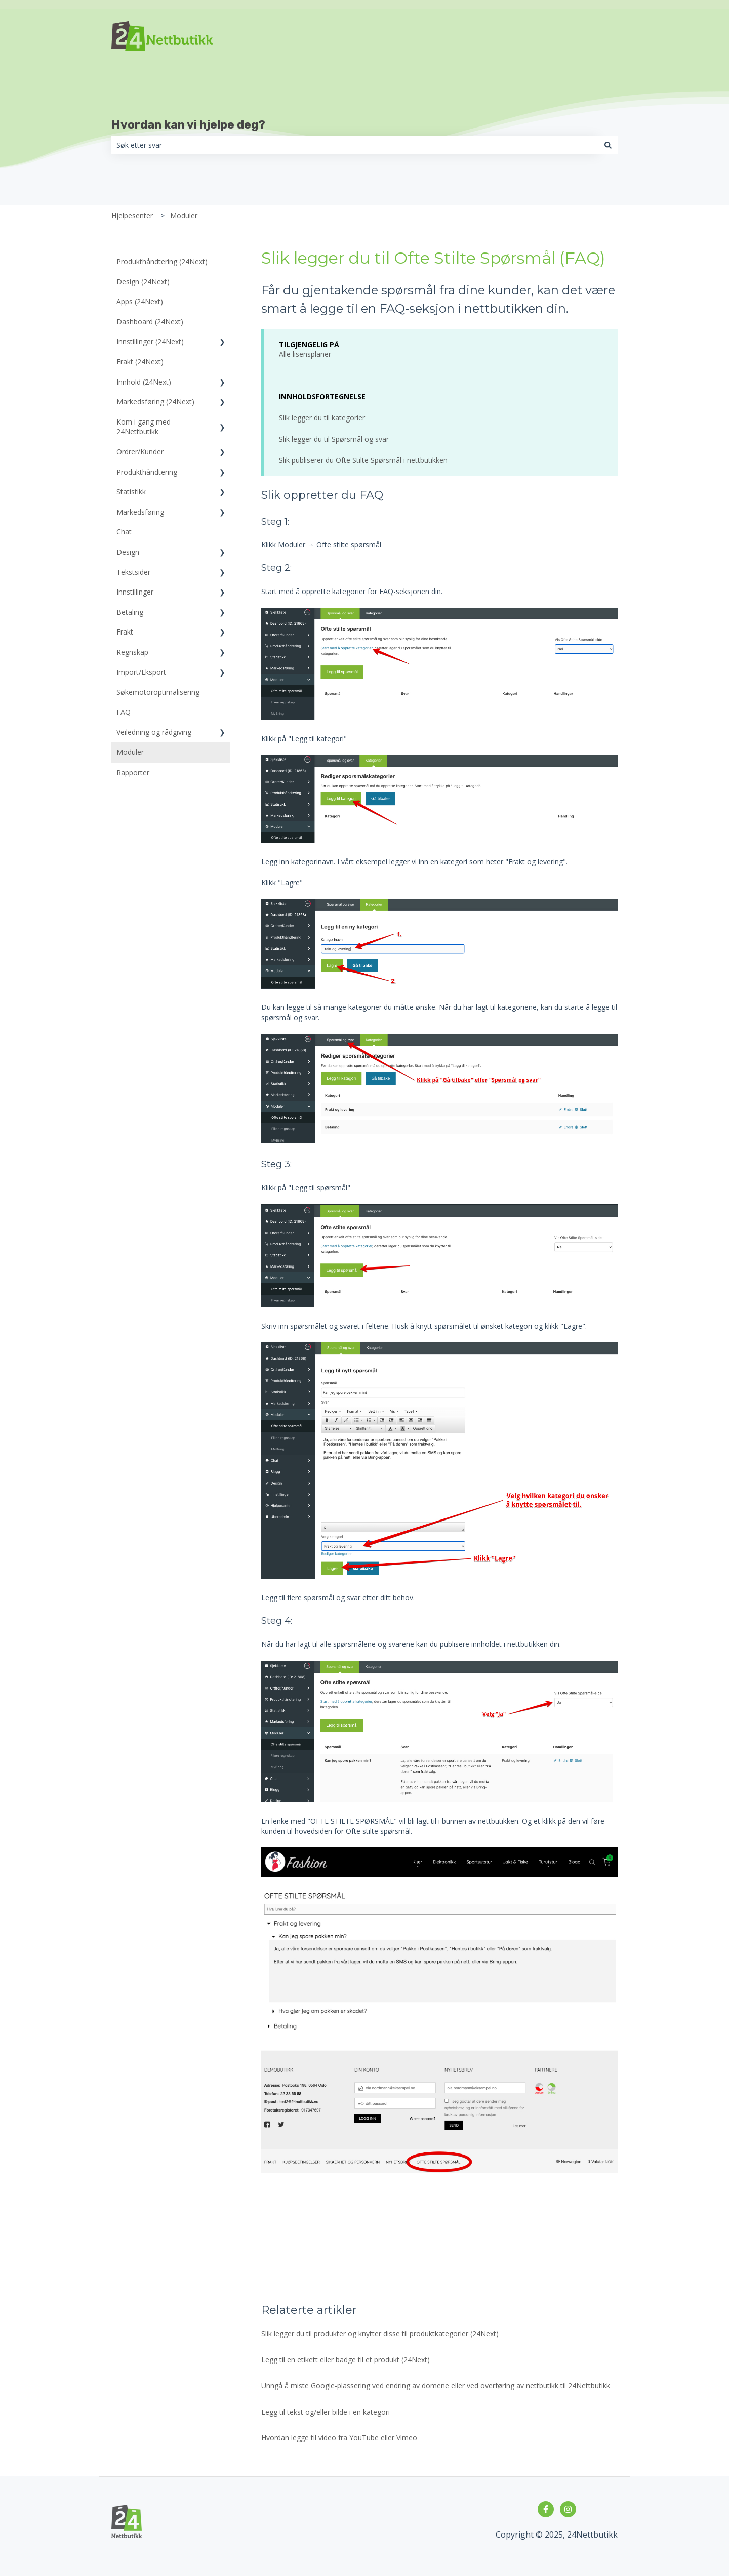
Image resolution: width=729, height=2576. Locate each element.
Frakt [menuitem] (124, 632)
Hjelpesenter (132, 215)
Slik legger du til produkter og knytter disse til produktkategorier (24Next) (380, 2333)
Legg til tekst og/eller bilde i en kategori (325, 2412)
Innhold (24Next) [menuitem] (143, 382)
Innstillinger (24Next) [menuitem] (150, 341)
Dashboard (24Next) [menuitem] (149, 321)
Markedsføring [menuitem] (140, 512)
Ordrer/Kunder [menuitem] (140, 451)
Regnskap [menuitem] (132, 652)
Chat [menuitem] (124, 531)
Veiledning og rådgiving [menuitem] (153, 732)
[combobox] (354, 145)
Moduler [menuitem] (130, 752)
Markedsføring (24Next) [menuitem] (155, 401)
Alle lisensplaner (305, 354)
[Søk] (608, 145)
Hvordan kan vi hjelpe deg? (188, 124)
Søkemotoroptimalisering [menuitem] (157, 692)
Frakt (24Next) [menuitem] (140, 361)
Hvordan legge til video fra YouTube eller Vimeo (339, 2437)
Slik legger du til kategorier (322, 418)
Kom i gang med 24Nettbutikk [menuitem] (143, 427)
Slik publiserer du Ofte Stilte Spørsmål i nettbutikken (363, 460)
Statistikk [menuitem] (131, 491)
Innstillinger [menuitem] (134, 592)
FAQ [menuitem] (123, 712)
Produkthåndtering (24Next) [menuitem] (162, 261)
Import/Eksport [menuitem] (141, 672)
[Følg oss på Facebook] (546, 2509)
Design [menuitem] (127, 552)
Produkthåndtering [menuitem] (146, 472)
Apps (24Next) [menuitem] (139, 301)
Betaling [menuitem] (129, 612)
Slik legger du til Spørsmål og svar (334, 439)
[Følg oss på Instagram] (568, 2509)
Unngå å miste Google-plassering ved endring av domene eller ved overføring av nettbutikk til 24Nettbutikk (435, 2385)
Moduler (183, 215)
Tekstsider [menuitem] (133, 572)
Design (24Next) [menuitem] (143, 281)
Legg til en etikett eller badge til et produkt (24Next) (345, 2359)
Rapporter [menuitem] (132, 772)
